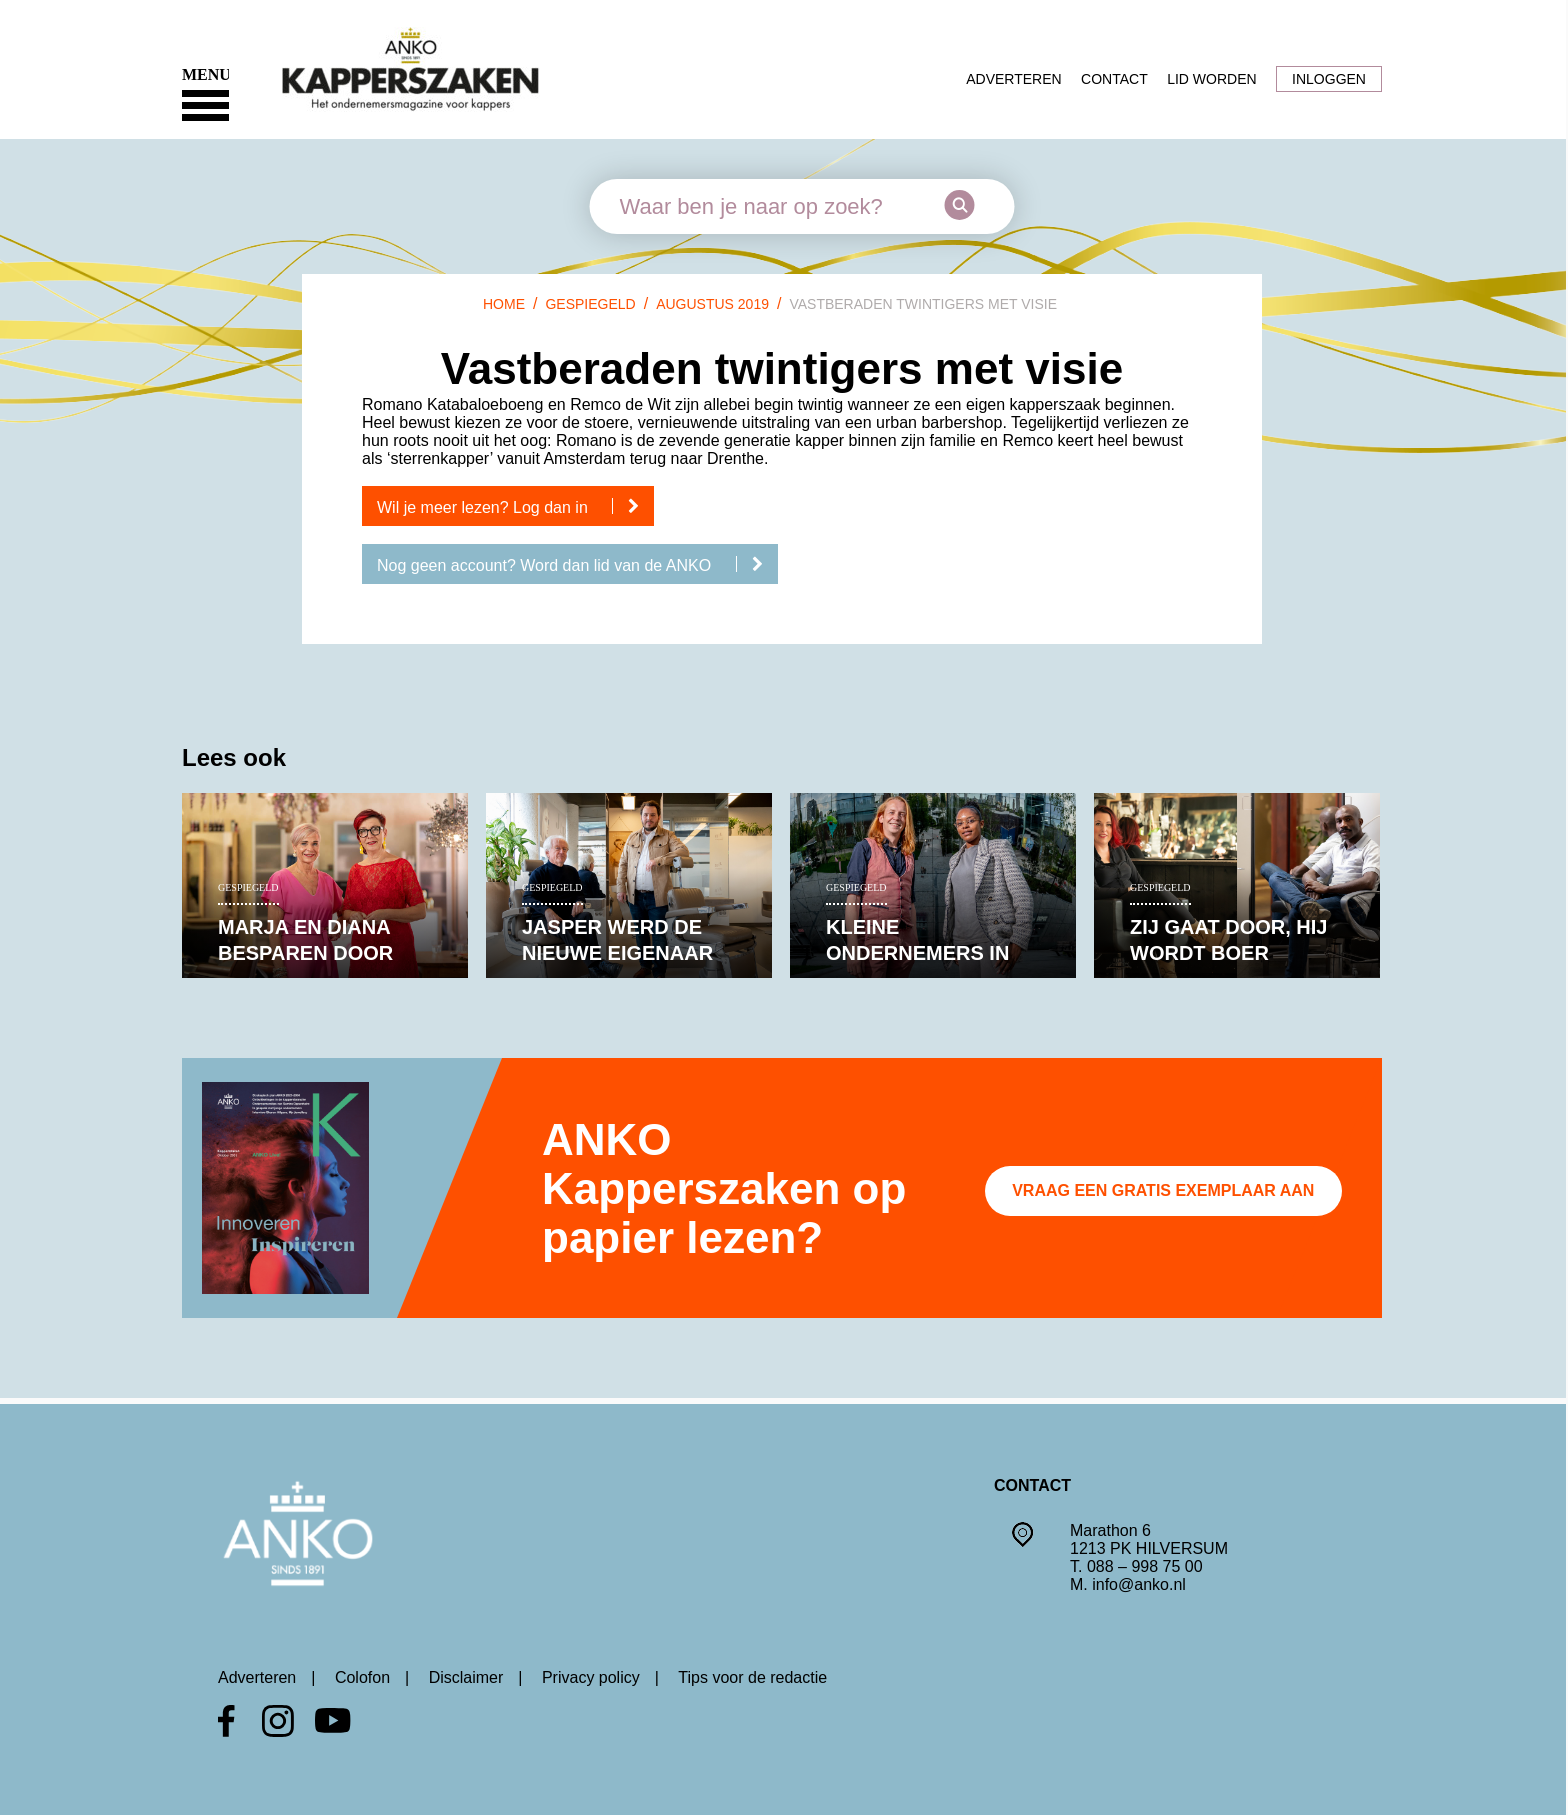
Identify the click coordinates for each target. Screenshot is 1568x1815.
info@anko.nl (1139, 1584)
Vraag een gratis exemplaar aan (1163, 1190)
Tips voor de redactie (752, 1677)
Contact (1114, 79)
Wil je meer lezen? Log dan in (515, 507)
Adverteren (1013, 79)
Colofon (362, 1677)
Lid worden (1211, 79)
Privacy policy (591, 1677)
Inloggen (1329, 79)
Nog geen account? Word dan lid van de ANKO (577, 565)
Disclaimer (466, 1677)
